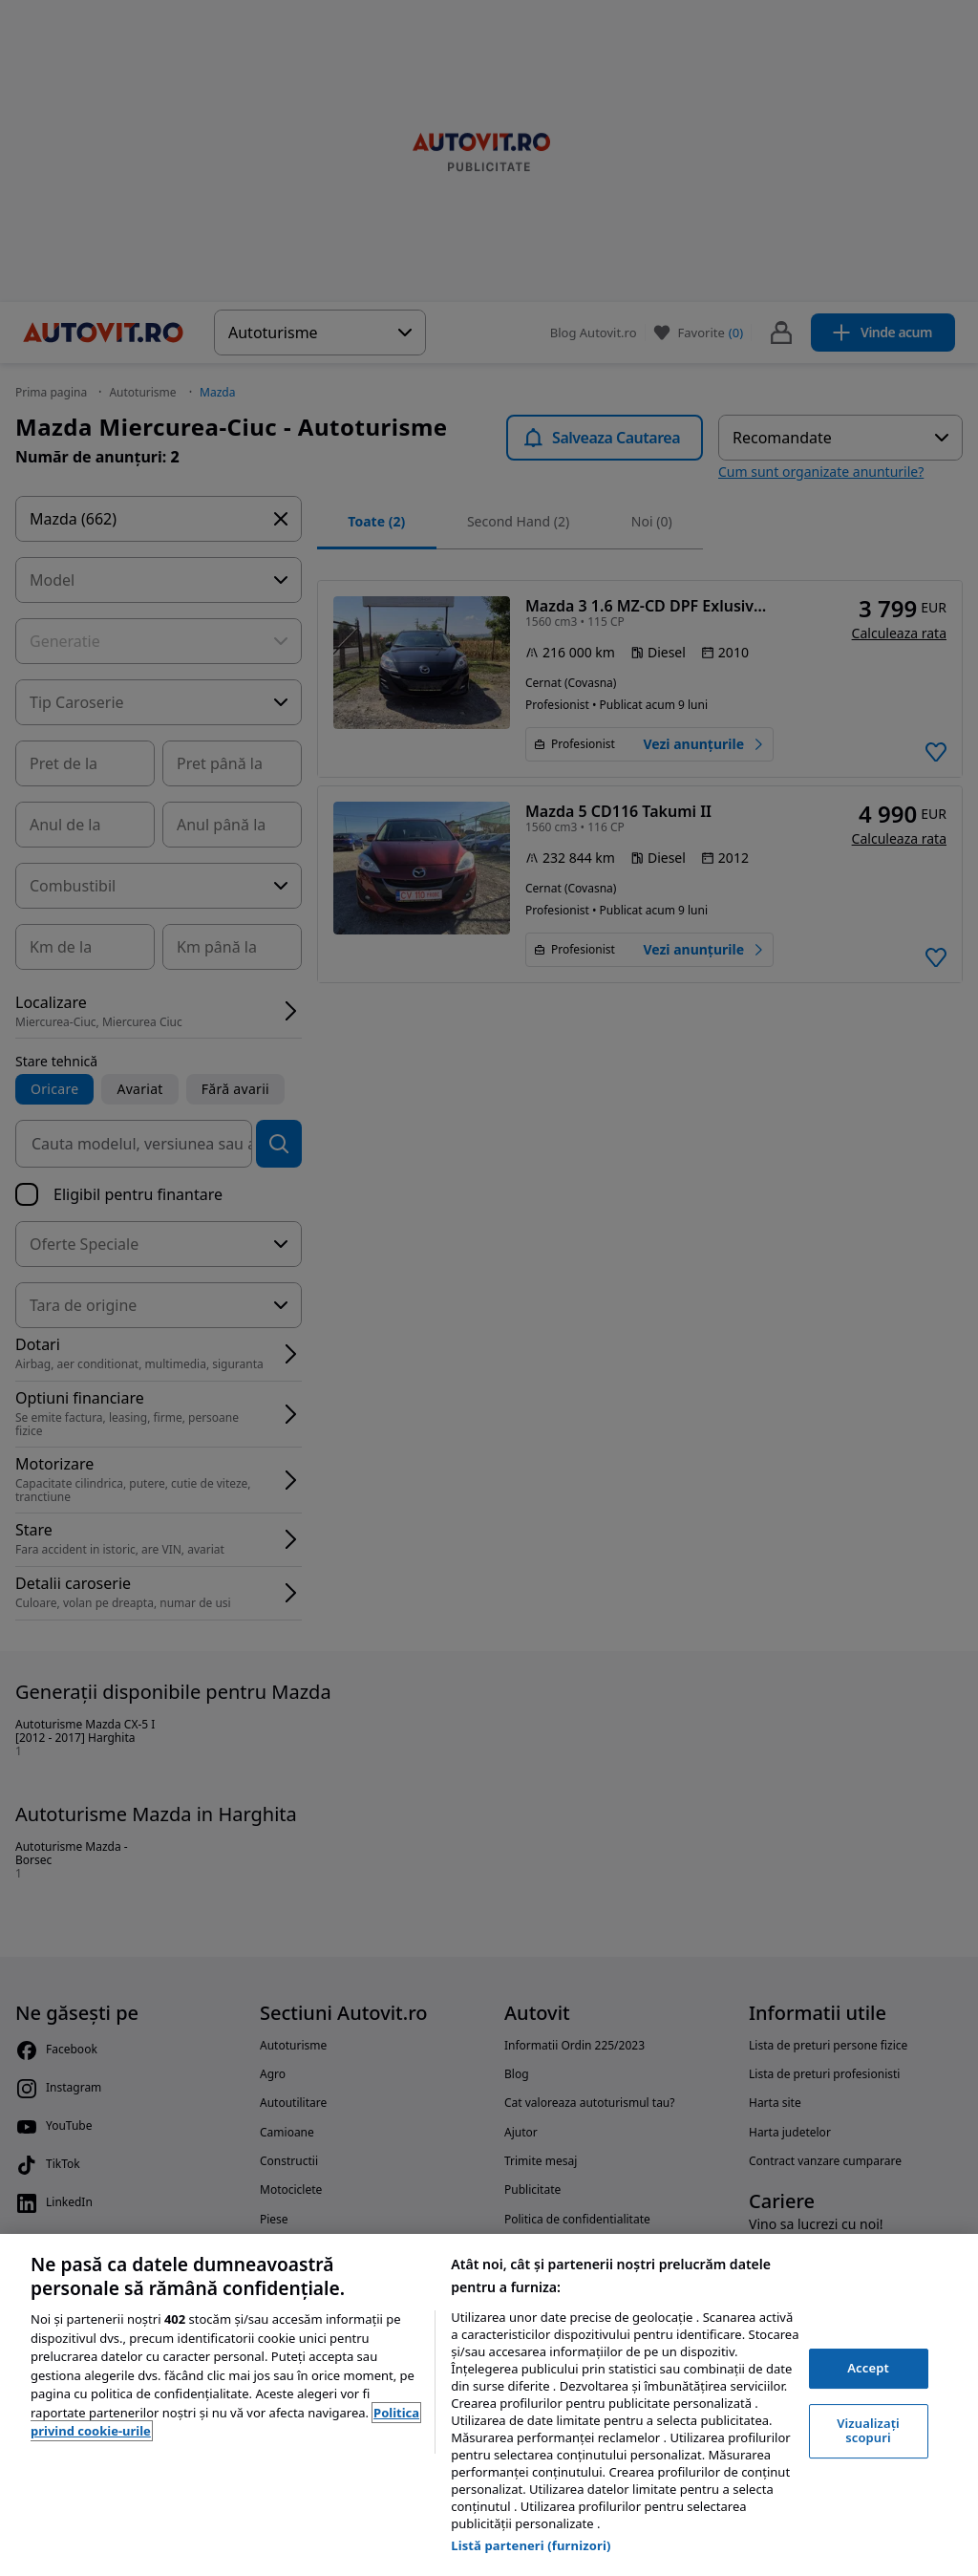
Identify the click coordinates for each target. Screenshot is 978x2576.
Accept (868, 2367)
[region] (489, 2405)
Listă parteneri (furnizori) (530, 2545)
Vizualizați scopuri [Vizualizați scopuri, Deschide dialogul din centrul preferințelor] (868, 2431)
